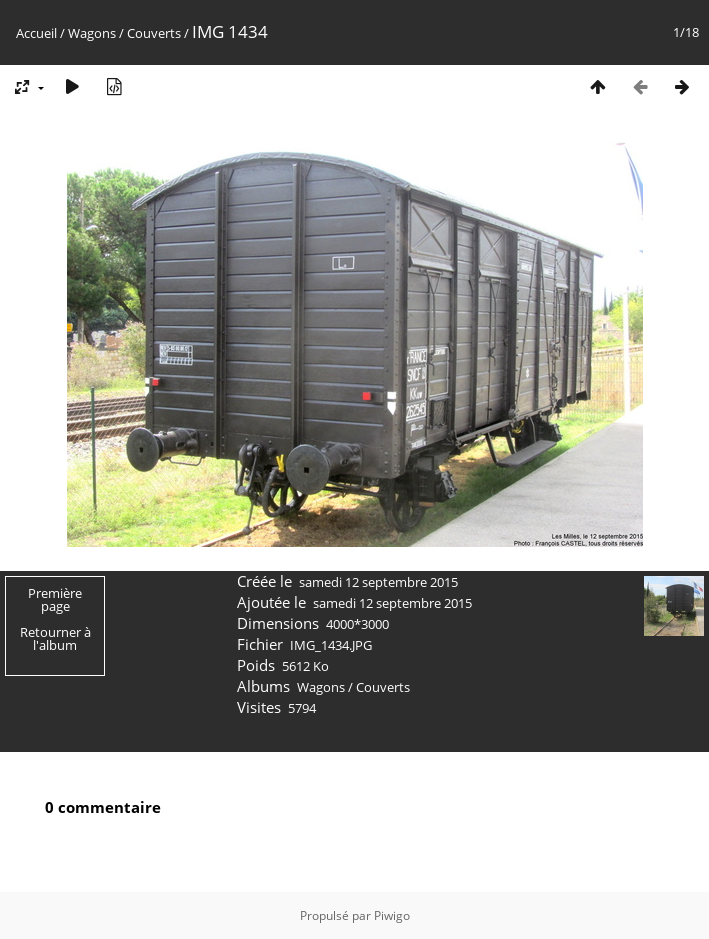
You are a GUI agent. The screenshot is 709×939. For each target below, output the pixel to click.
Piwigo (392, 915)
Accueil (36, 33)
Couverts (154, 33)
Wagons (92, 33)
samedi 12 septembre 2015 (378, 582)
